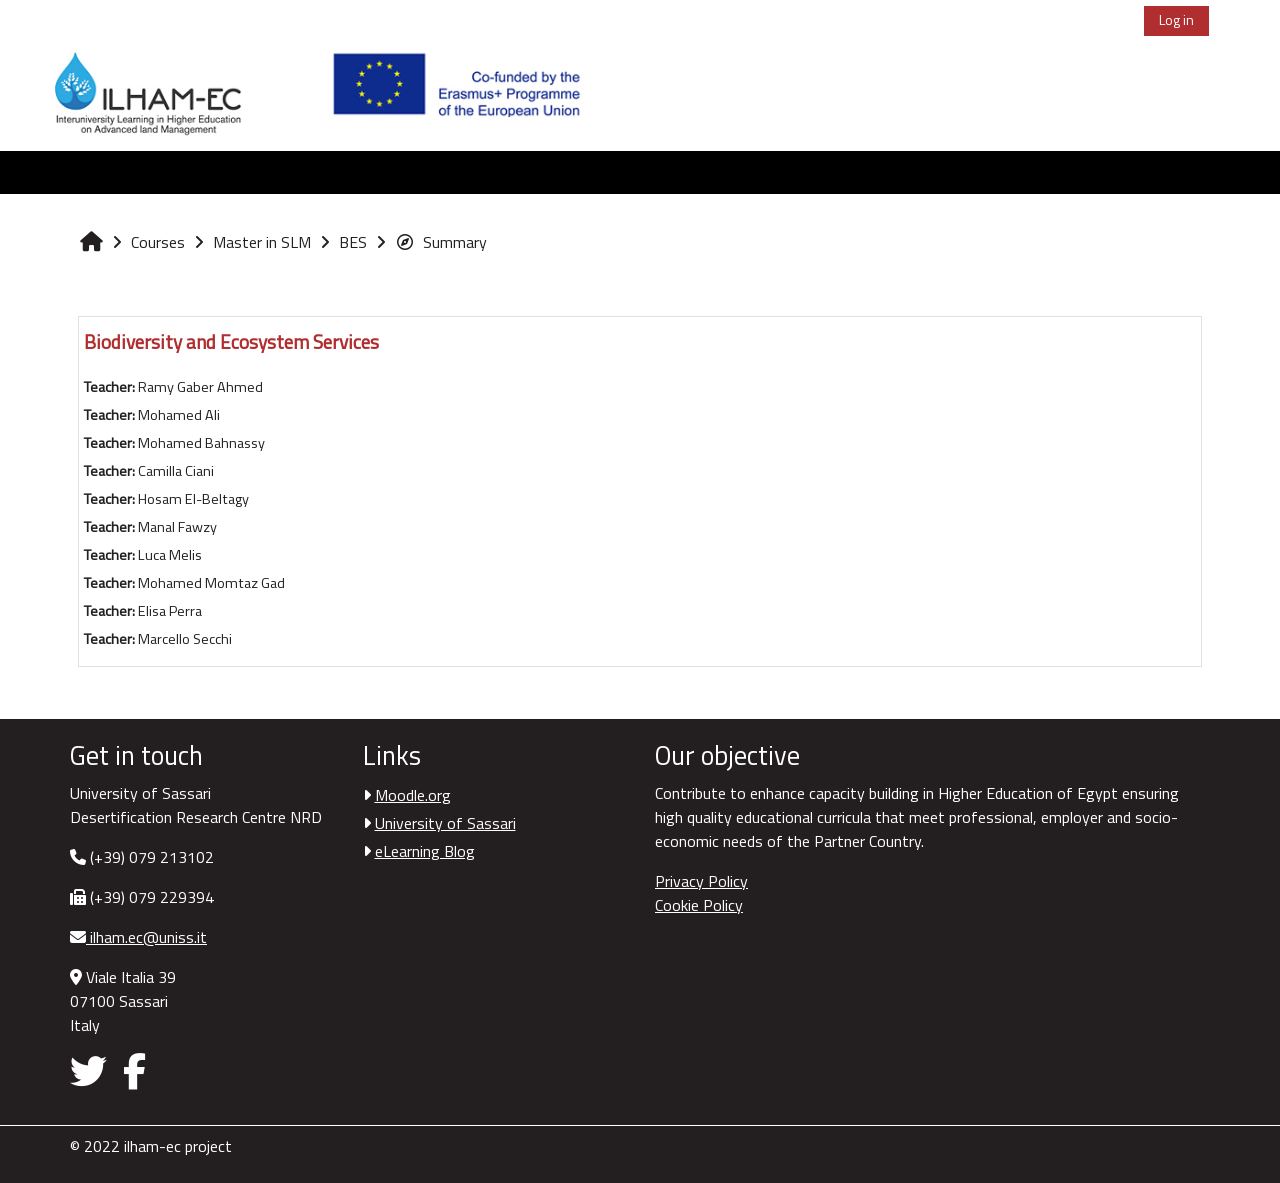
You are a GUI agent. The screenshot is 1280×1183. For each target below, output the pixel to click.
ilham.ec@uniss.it (146, 937)
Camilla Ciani (176, 471)
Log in (1176, 19)
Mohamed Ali (179, 415)
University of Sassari (445, 823)
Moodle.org (413, 795)
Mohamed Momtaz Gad (211, 583)
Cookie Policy (699, 905)
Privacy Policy (701, 881)
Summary (441, 242)
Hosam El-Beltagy (193, 499)
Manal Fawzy (177, 527)
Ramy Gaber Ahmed (200, 387)
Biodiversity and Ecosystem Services (231, 341)
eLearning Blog (425, 851)
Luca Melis (170, 555)
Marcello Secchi (185, 639)
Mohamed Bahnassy (201, 443)
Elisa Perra (170, 611)
